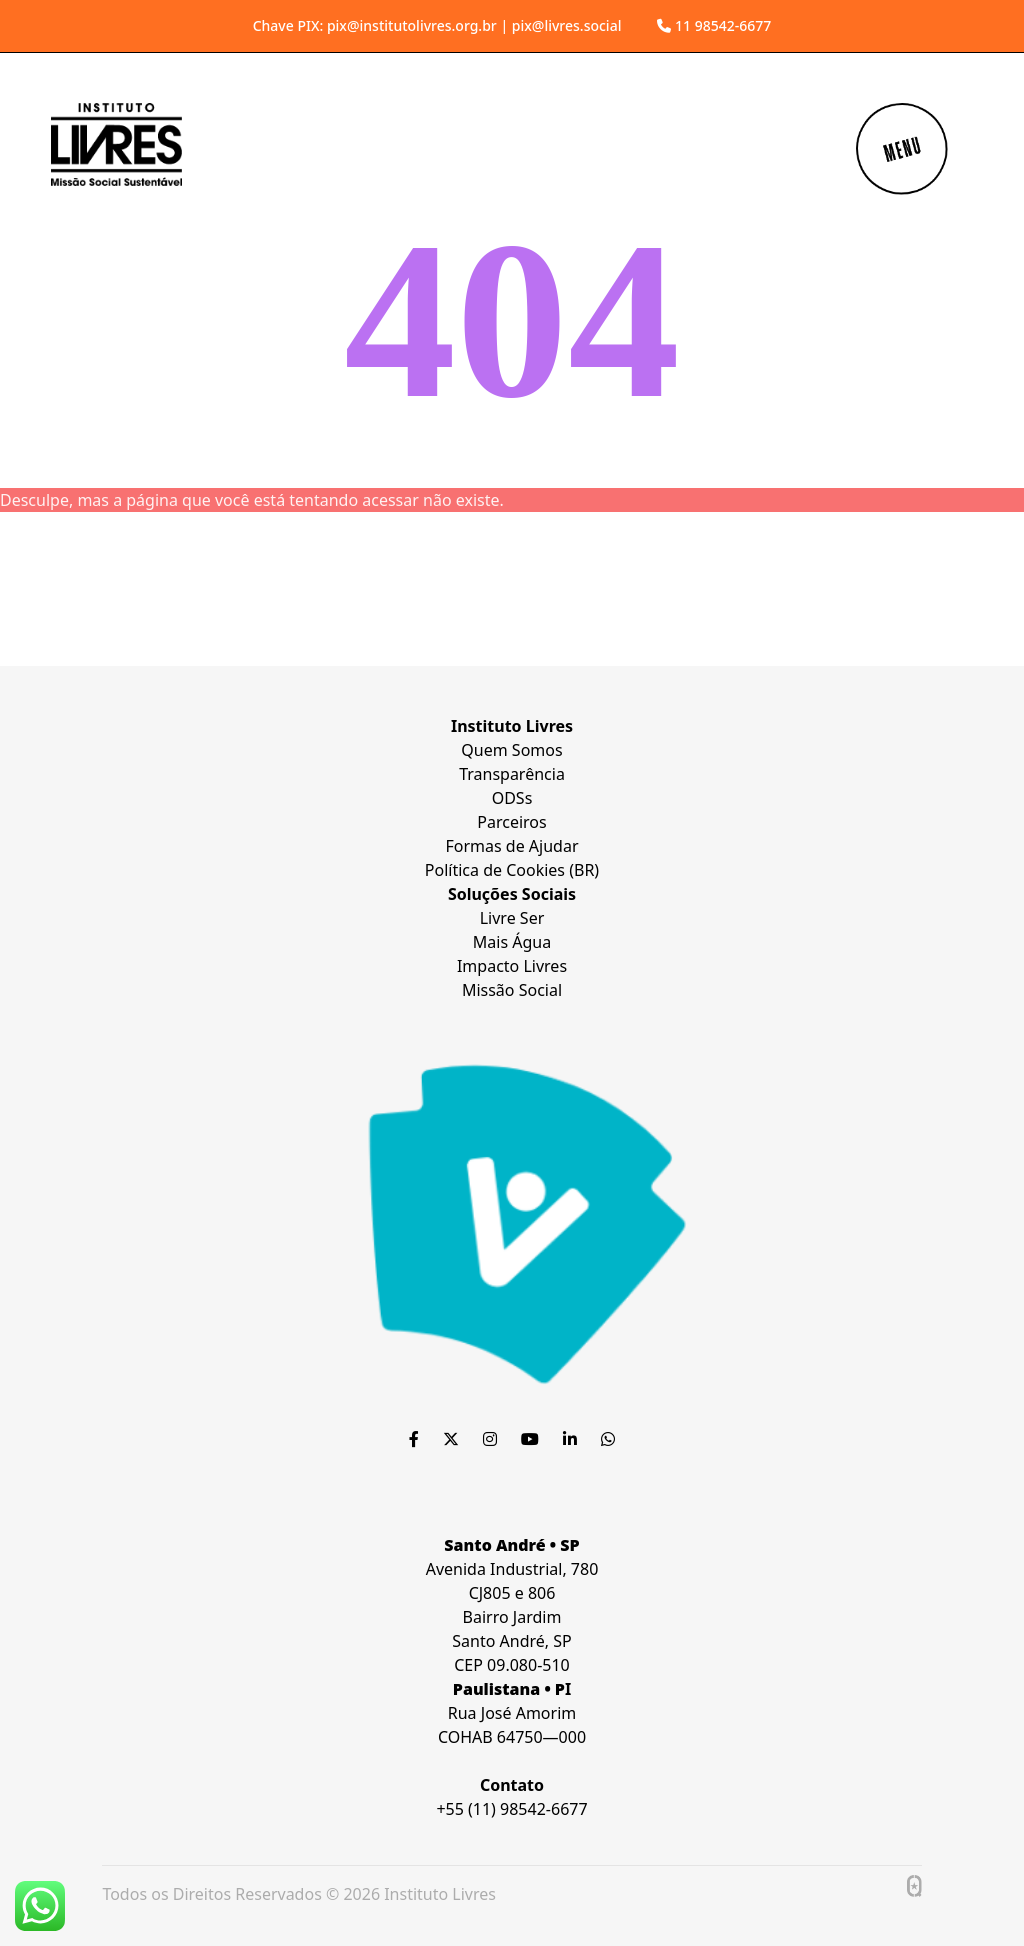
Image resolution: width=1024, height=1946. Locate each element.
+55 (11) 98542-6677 (511, 1809)
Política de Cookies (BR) (512, 870)
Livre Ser (512, 918)
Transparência (512, 774)
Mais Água (512, 942)
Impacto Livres (512, 966)
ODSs (512, 798)
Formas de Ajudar (511, 846)
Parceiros (511, 822)
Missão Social (512, 990)
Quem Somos (511, 750)
